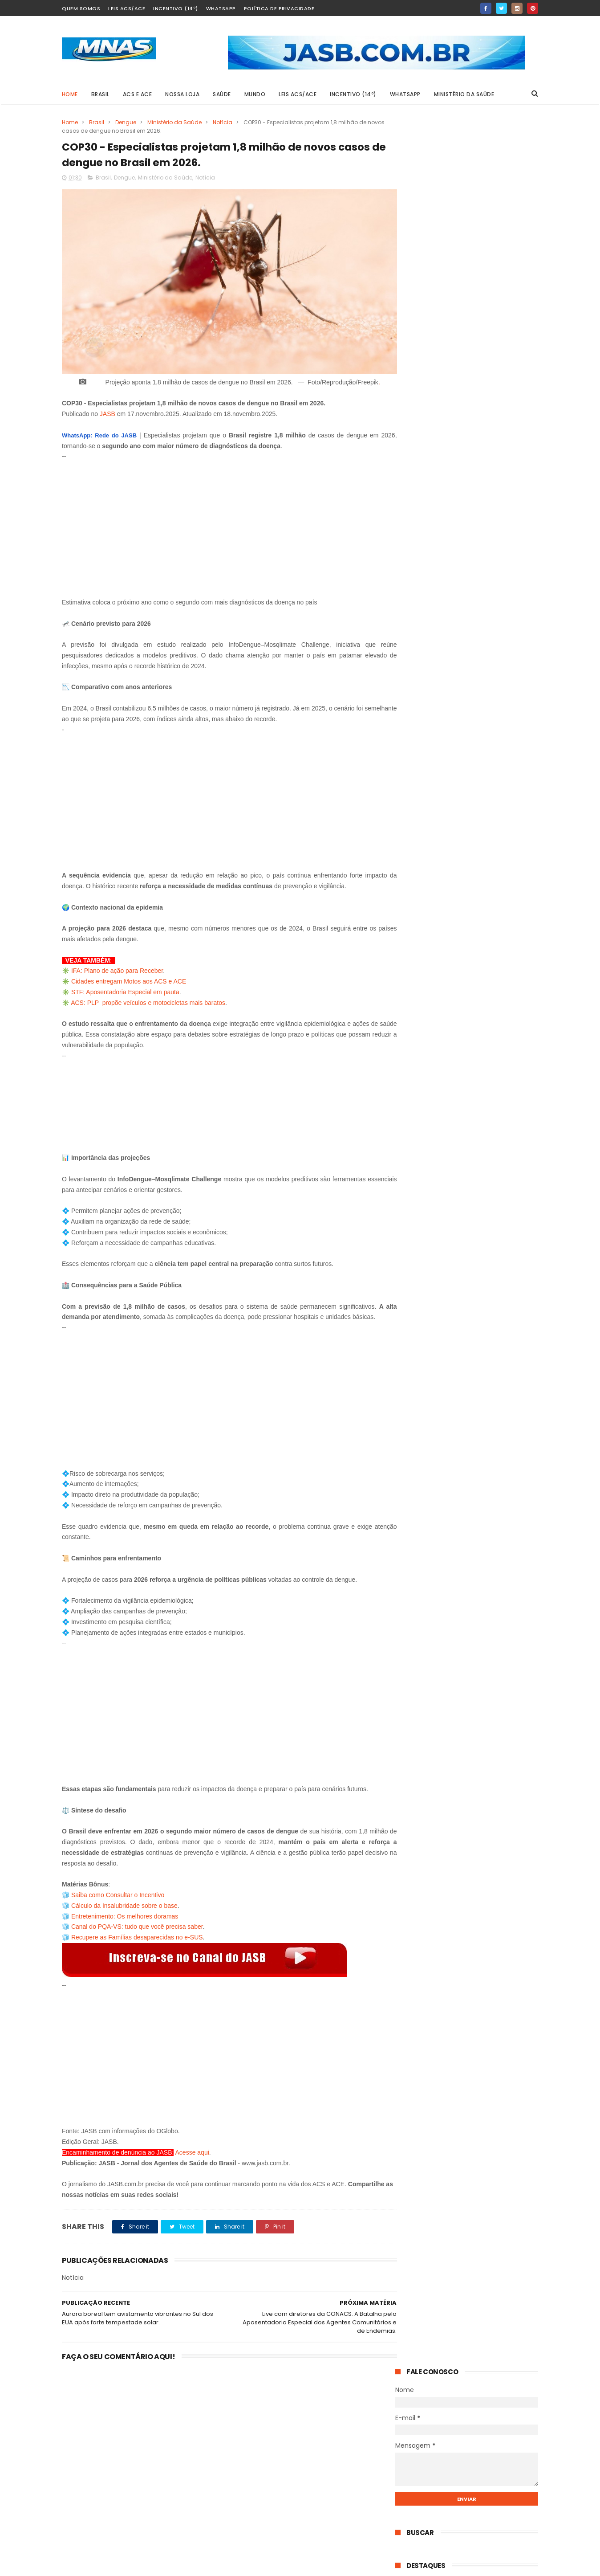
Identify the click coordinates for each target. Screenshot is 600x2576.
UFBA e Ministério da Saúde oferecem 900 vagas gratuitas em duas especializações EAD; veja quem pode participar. (462, 642)
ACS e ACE (137, 94)
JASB (107, 405)
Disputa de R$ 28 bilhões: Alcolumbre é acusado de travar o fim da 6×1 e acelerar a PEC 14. (484, 456)
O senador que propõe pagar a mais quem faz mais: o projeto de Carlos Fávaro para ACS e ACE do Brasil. (489, 953)
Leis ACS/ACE (126, 8)
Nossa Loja (183, 94)
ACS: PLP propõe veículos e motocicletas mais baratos (148, 994)
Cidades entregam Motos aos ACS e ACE (128, 972)
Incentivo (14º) (175, 8)
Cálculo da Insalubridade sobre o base (124, 1897)
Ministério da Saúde (464, 94)
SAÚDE (222, 94)
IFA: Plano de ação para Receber (117, 962)
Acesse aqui (192, 2143)
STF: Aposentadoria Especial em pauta (125, 983)
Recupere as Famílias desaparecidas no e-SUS (137, 1928)
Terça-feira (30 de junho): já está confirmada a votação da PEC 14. (488, 545)
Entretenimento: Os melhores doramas (124, 1907)
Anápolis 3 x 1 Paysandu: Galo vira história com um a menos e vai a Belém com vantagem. (490, 907)
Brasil (96, 122)
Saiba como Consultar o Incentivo (117, 1886)
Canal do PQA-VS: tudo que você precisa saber (137, 1918)
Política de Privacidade (279, 8)
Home (70, 94)
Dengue (125, 122)
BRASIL (100, 94)
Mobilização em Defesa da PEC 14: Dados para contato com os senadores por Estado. (487, 860)
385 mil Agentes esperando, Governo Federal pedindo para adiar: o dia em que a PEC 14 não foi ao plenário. (487, 503)
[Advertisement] (220, 515)
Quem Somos (81, 8)
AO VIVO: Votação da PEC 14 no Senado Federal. (488, 406)
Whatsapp (221, 8)
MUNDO (255, 94)
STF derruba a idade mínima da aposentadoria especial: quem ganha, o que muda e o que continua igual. (488, 590)
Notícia (222, 122)
